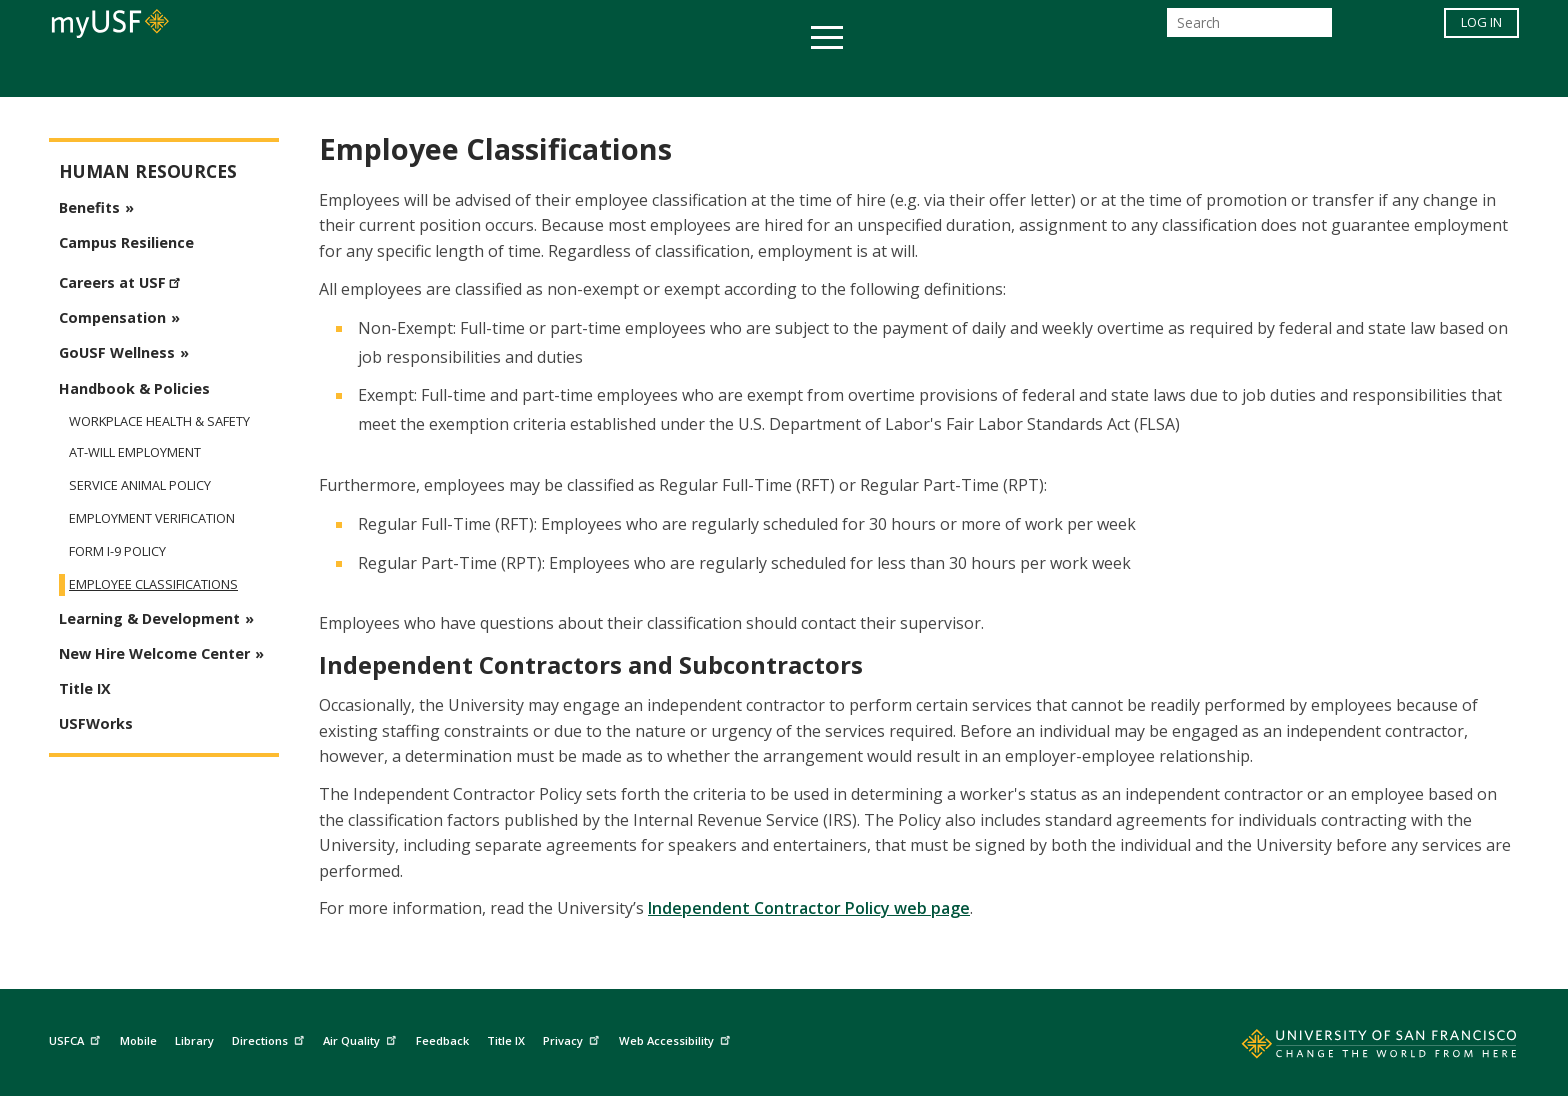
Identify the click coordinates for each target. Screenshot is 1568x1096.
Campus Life (883, 73)
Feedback (442, 1040)
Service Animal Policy (140, 485)
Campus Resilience (126, 242)
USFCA (77, 1038)
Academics (396, 73)
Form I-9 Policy (117, 551)
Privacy (573, 1038)
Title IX (85, 688)
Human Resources (148, 171)
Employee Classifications (153, 584)
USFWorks (96, 723)
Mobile (138, 1040)
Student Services (544, 73)
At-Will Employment (135, 452)
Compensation (112, 317)
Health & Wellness (725, 73)
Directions (270, 1038)
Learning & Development (149, 618)
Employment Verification (152, 518)
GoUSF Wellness (117, 352)
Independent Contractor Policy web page (809, 908)
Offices (995, 73)
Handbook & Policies (134, 388)
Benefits (89, 207)
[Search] (1249, 28)
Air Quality (362, 1038)
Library (194, 1040)
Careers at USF (122, 280)
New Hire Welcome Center (154, 653)
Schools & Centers (1137, 73)
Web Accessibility (677, 1038)
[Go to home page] (1357, 1048)
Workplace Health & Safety (159, 421)
